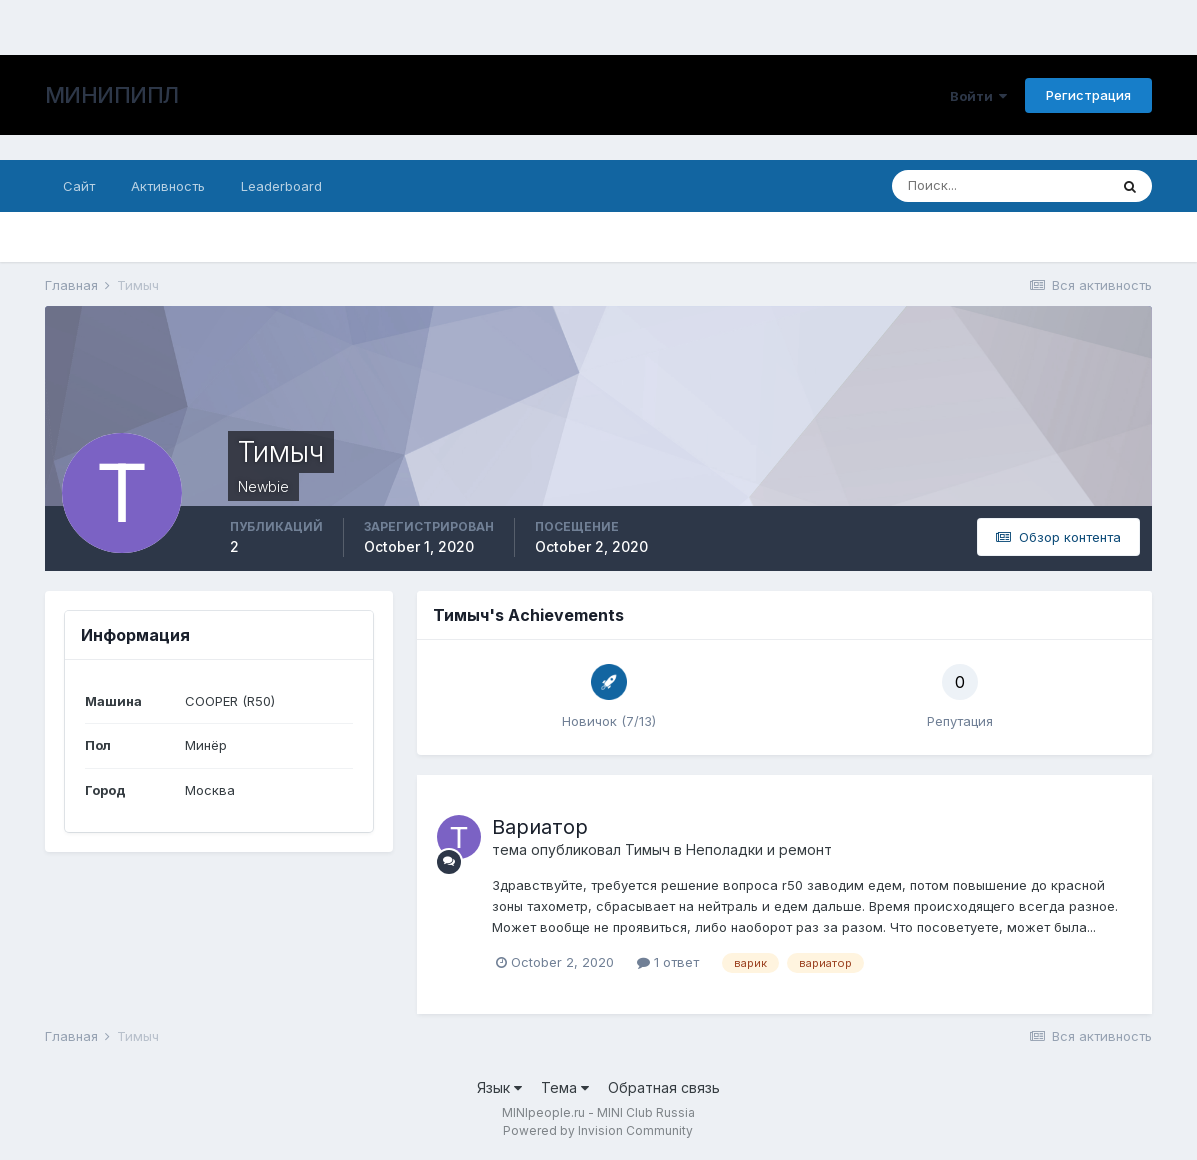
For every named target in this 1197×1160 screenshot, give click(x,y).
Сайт (79, 186)
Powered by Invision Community (598, 1130)
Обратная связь (664, 1087)
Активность (168, 186)
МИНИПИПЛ (112, 95)
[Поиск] (1000, 186)
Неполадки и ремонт (759, 849)
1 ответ (668, 962)
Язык (499, 1087)
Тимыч (647, 849)
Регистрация (1088, 95)
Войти (978, 96)
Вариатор (540, 827)
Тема (565, 1087)
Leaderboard (281, 186)
